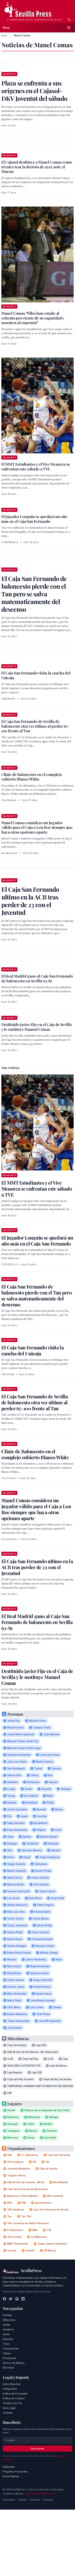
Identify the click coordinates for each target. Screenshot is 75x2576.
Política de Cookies (14, 2398)
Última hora (9, 2319)
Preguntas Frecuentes (15, 2471)
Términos (35, 2499)
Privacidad (9, 2499)
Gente (6, 2334)
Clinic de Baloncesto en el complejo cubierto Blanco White (31, 777)
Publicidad (9, 2466)
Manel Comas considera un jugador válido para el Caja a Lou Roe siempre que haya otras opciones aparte (37, 827)
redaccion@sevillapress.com (40, 2493)
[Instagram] (16, 2299)
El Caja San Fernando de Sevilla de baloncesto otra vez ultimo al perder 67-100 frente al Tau (35, 726)
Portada (7, 2315)
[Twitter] (10, 2299)
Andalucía (8, 2329)
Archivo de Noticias (14, 2362)
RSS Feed (8, 2367)
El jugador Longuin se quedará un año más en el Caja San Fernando (34, 519)
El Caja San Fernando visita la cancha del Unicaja (35, 675)
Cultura (7, 2353)
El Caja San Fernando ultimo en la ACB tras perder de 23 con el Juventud (37, 1567)
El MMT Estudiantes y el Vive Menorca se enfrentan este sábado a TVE (35, 466)
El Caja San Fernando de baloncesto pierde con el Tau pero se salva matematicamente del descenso (36, 1295)
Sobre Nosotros (12, 2384)
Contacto (8, 2412)
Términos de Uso (12, 2403)
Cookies (22, 2499)
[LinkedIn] (23, 2299)
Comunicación (11, 2348)
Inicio (4, 35)
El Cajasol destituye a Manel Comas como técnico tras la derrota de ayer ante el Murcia (36, 166)
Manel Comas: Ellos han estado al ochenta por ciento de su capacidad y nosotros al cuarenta (32, 318)
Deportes (8, 2339)
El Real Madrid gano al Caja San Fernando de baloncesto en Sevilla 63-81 (37, 978)
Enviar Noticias (11, 2476)
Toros (6, 2343)
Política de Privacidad (15, 2393)
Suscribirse (37, 2448)
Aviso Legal (9, 2407)
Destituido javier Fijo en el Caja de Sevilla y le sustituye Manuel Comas (36, 1027)
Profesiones (9, 2358)
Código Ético (10, 2388)
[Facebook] (4, 2299)
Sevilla (6, 2324)
